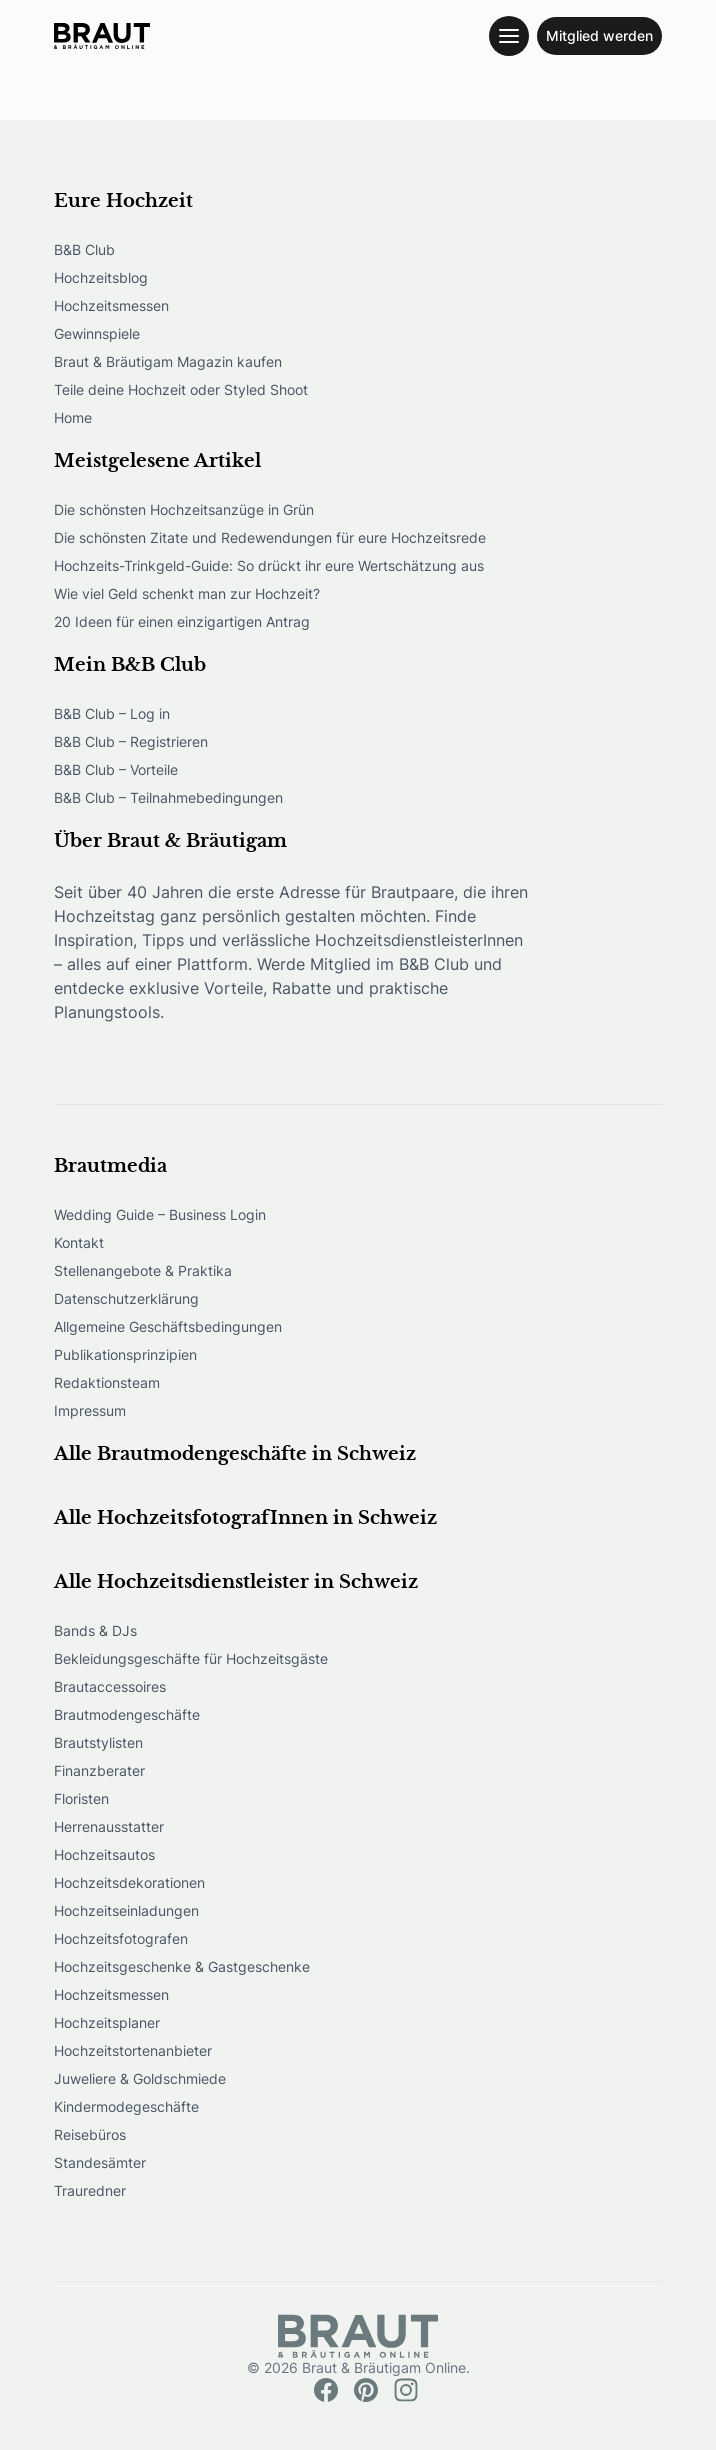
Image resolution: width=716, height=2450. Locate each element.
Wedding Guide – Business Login (160, 1214)
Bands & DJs (95, 1630)
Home (73, 417)
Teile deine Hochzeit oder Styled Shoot (181, 389)
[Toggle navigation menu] (509, 36)
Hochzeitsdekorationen (129, 1882)
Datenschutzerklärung (126, 1298)
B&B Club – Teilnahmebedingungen (168, 797)
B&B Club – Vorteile (116, 769)
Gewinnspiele (97, 333)
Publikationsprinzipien (125, 1354)
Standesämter (100, 2162)
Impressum (90, 1410)
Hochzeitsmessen (111, 305)
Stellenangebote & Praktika (143, 1270)
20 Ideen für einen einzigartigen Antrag (182, 621)
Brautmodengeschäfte (127, 1714)
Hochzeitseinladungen (126, 1910)
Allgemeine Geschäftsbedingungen (168, 1326)
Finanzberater (99, 1770)
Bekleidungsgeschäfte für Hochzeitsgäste (191, 1658)
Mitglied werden (599, 35)
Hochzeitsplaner (107, 2022)
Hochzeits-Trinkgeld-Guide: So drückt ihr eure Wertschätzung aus (269, 565)
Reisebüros (90, 2134)
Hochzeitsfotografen (121, 1938)
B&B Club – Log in (112, 713)
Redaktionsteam (107, 1382)
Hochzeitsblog (101, 277)
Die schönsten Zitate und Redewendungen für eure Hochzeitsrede (270, 537)
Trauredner (90, 2190)
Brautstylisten (98, 1742)
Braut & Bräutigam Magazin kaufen (168, 361)
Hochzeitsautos (104, 1854)
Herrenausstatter (109, 1826)
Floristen (81, 1798)
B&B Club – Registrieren (131, 741)
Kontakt (79, 1242)
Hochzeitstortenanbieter (133, 2050)
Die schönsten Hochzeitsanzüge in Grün (184, 509)
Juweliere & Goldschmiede (140, 2078)
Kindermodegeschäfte (126, 2106)
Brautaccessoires (110, 1686)
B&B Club (84, 249)
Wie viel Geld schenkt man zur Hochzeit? (187, 593)
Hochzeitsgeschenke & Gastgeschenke (182, 1966)
